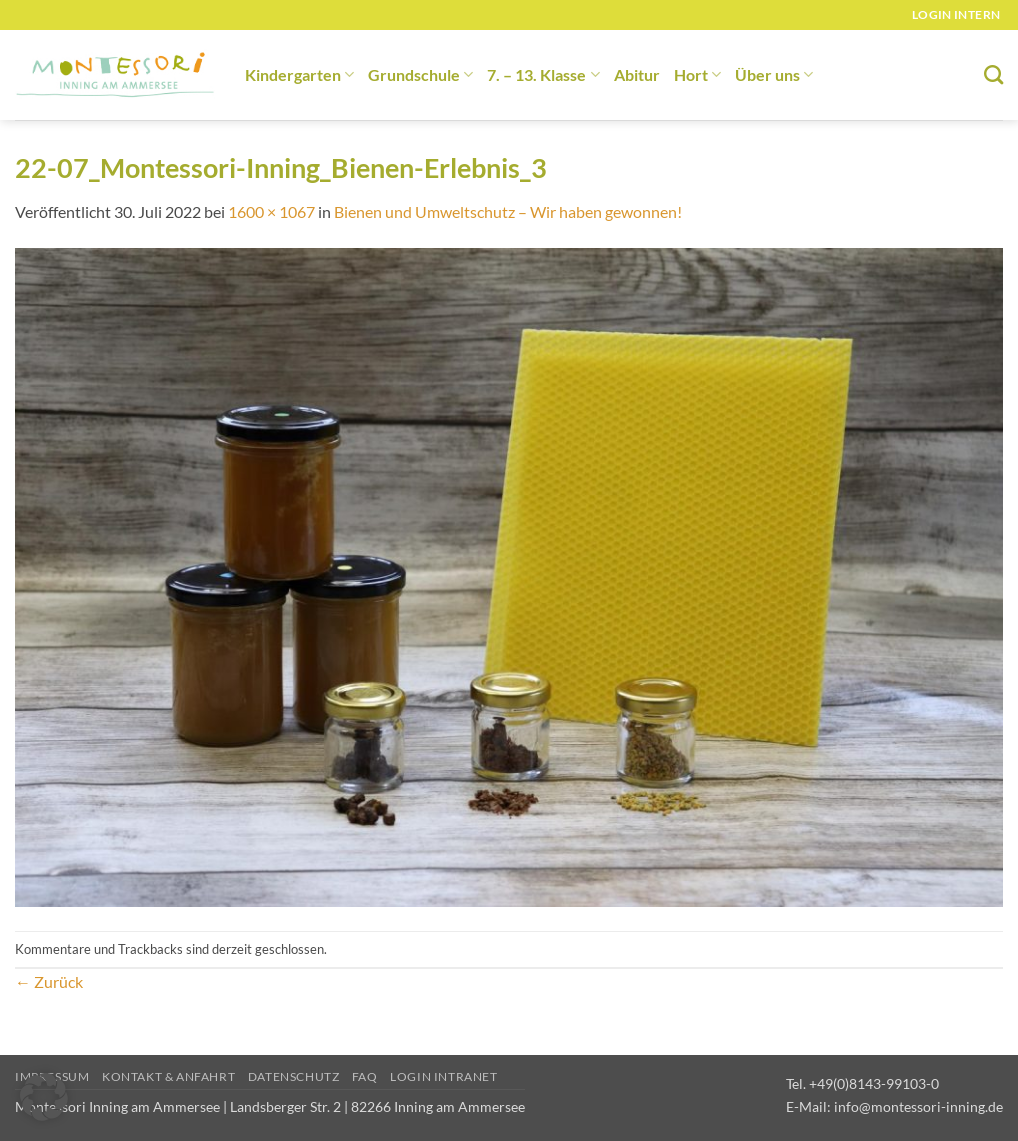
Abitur (637, 74)
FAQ (365, 1076)
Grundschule (420, 74)
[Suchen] (993, 74)
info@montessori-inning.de (918, 1106)
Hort (697, 74)
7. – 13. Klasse (543, 74)
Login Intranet (444, 1076)
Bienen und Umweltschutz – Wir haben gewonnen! (508, 211)
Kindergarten (299, 74)
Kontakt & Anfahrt (168, 1076)
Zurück (49, 981)
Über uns (774, 74)
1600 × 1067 (271, 211)
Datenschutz (294, 1076)
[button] (44, 1097)
